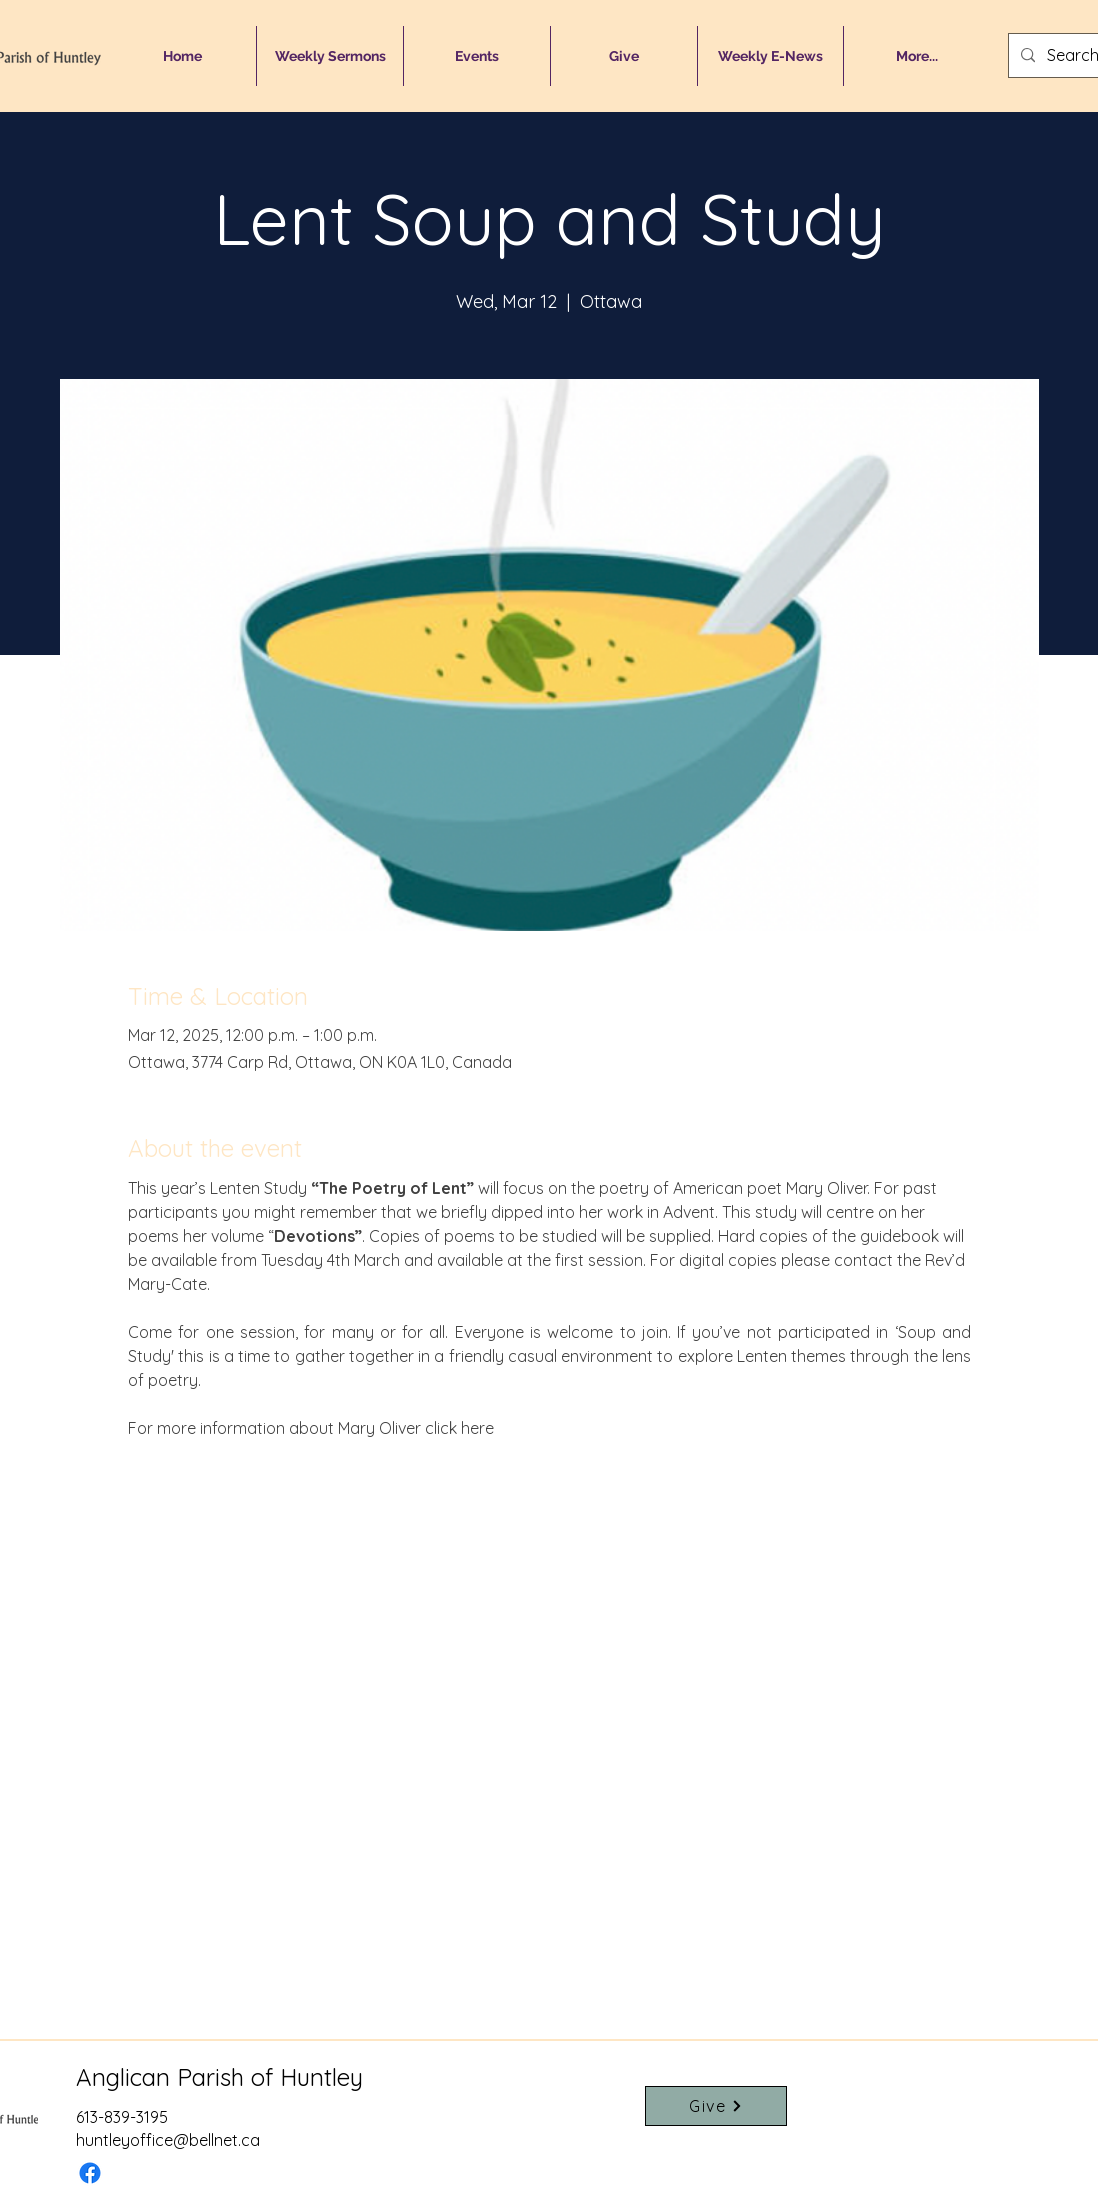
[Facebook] (90, 2173)
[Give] (716, 2106)
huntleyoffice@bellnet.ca (168, 2140)
